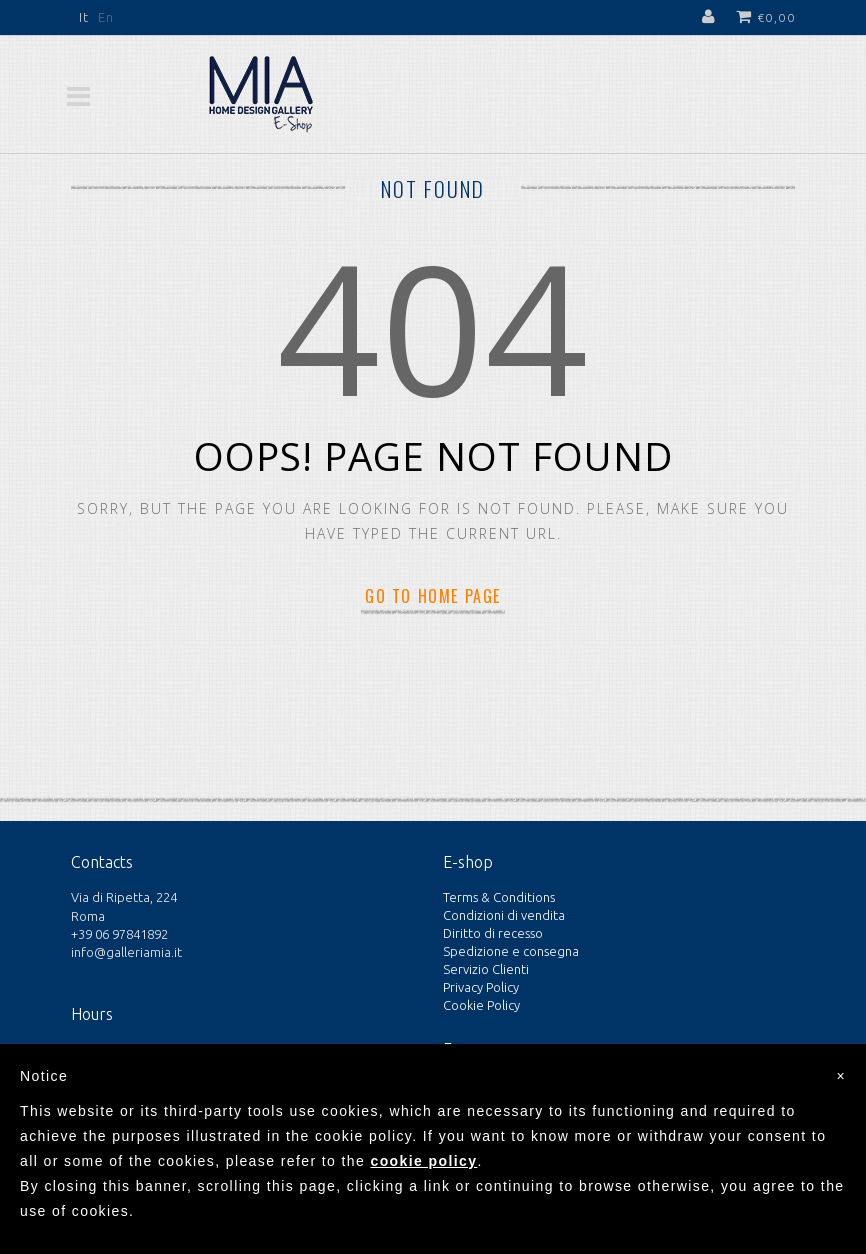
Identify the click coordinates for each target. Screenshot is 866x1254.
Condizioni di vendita (504, 915)
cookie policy (423, 1161)
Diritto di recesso (493, 933)
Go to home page (433, 596)
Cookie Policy (481, 1005)
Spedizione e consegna (511, 951)
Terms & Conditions (499, 897)
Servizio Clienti (486, 969)
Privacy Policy (481, 987)
